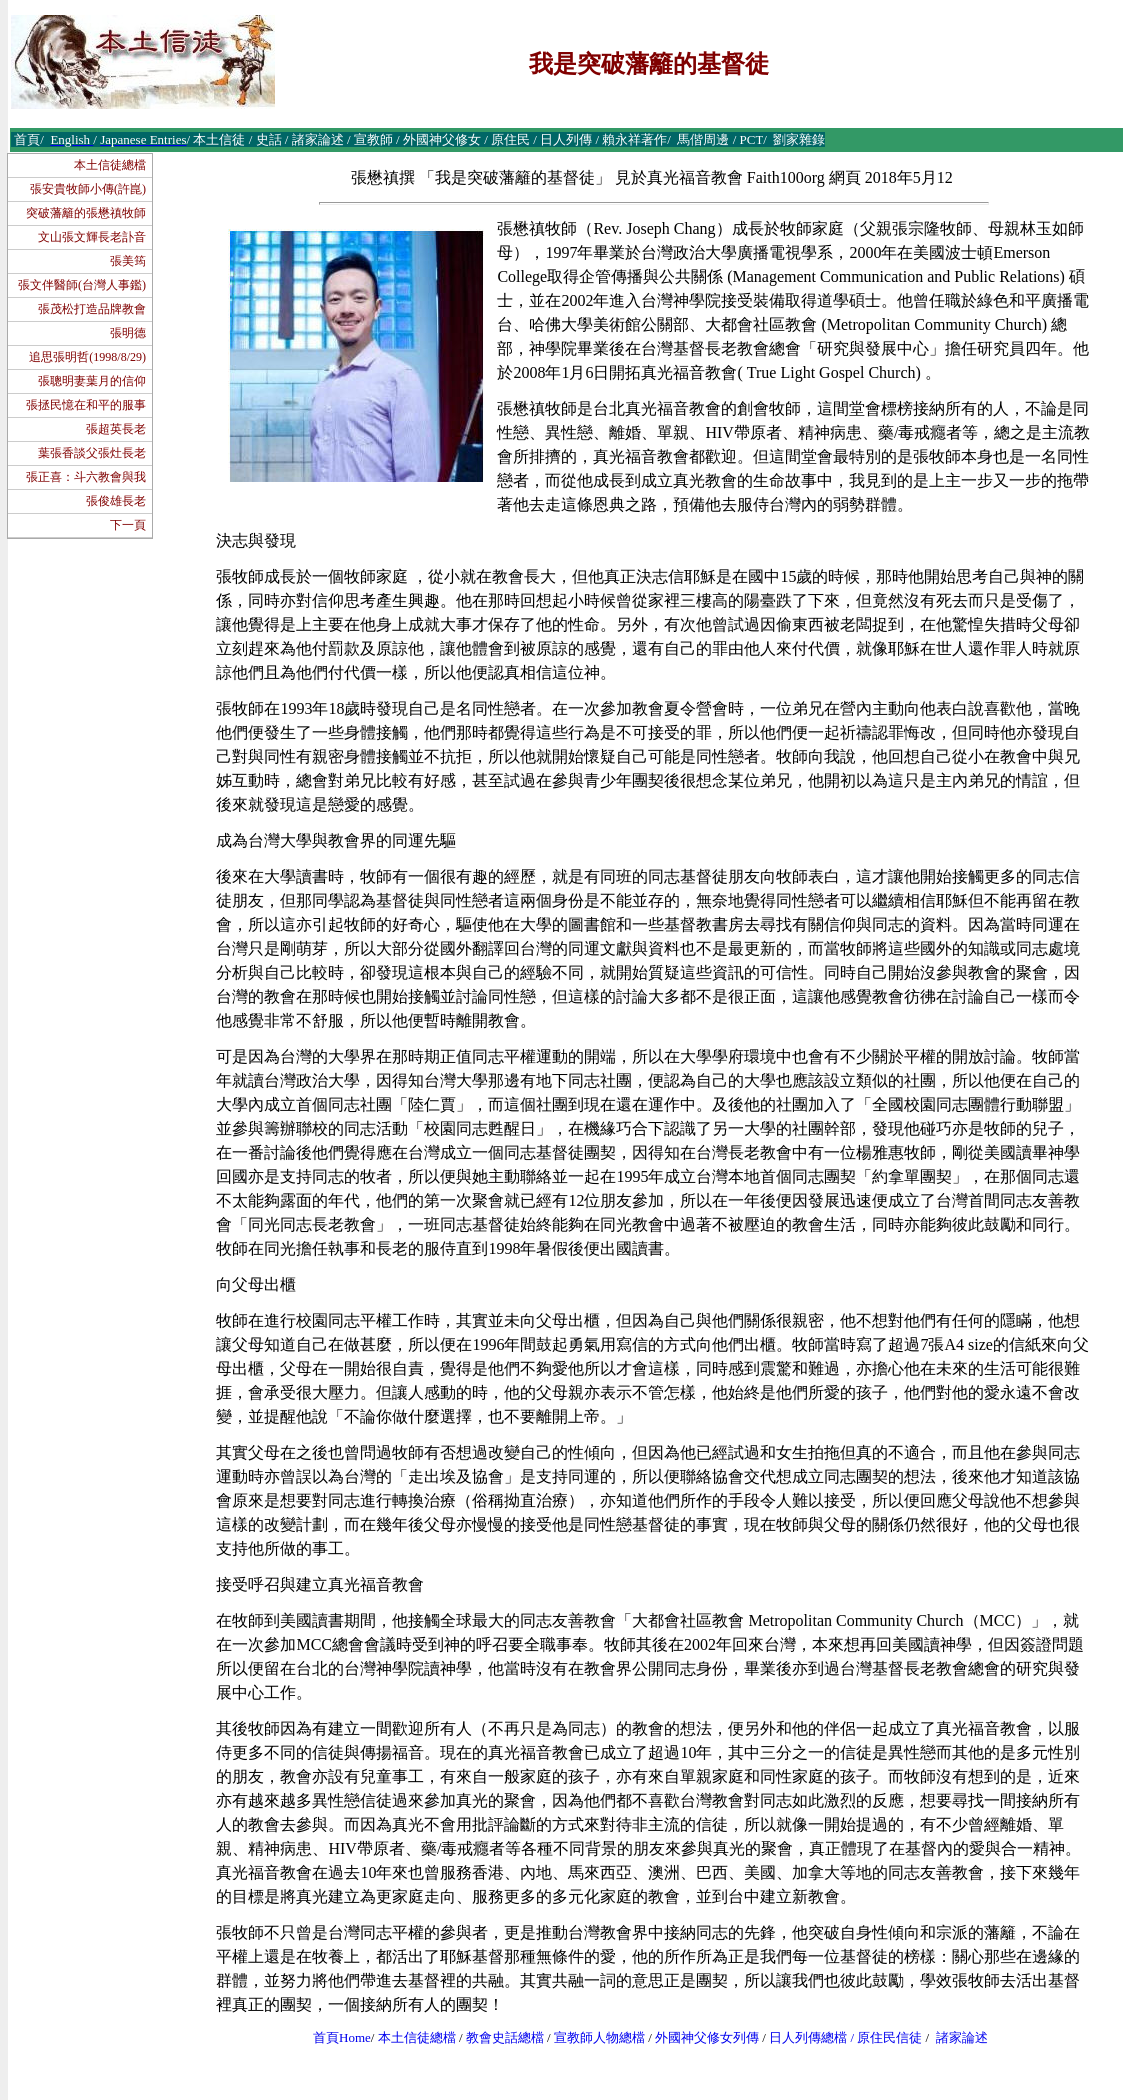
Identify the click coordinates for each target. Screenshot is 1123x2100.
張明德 (128, 333)
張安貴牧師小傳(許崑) (88, 189)
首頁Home (342, 2037)
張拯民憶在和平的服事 (86, 405)
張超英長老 (116, 429)
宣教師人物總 (593, 2037)
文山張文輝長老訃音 (92, 237)
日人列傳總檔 (808, 2037)
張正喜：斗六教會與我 (86, 477)
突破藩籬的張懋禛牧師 (86, 213)
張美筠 (128, 261)
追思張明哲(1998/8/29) (87, 357)
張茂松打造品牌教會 (92, 309)
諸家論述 (962, 2037)
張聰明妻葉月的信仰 (92, 381)
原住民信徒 (889, 2037)
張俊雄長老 (116, 501)
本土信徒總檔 (110, 165)
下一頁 (128, 525)
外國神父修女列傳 (707, 2037)
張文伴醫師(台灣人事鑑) (82, 285)
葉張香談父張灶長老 (92, 453)
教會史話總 (498, 2037)
